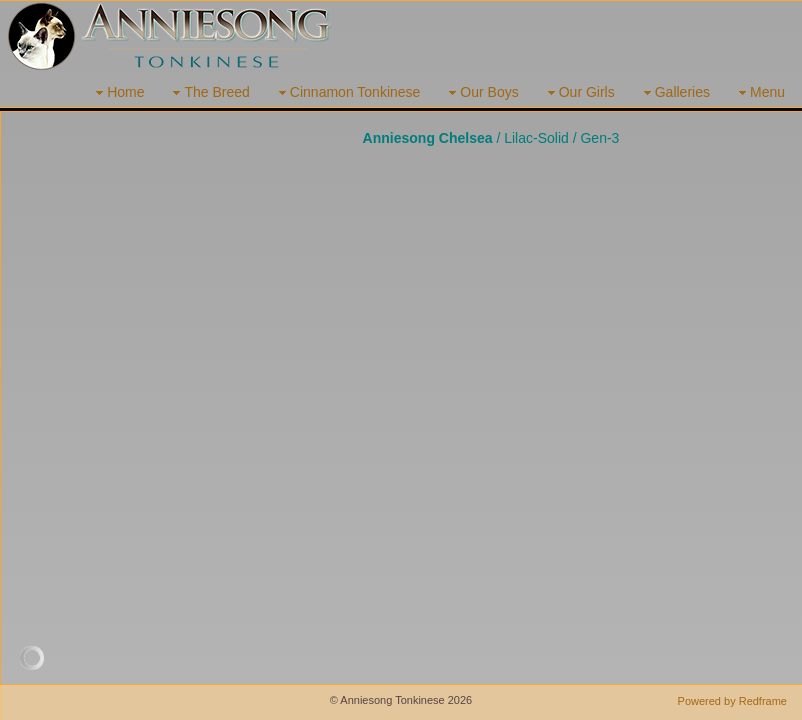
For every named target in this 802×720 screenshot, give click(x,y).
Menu (759, 92)
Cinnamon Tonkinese (347, 92)
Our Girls (579, 92)
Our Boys (481, 92)
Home (117, 92)
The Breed (208, 92)
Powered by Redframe (732, 701)
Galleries (674, 92)
